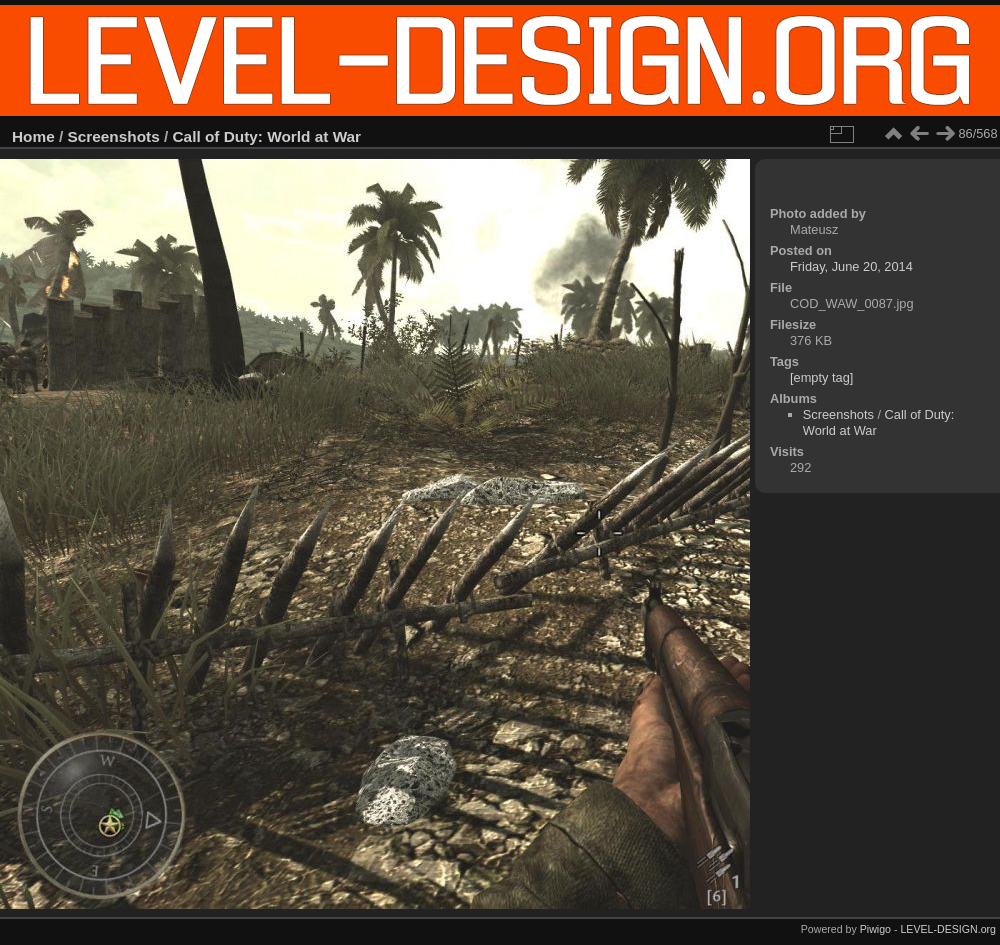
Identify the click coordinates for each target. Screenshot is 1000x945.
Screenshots (114, 136)
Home (33, 136)
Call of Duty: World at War (267, 136)
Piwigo (875, 929)
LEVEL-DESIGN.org (948, 929)
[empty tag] (821, 377)
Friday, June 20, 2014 (851, 266)
